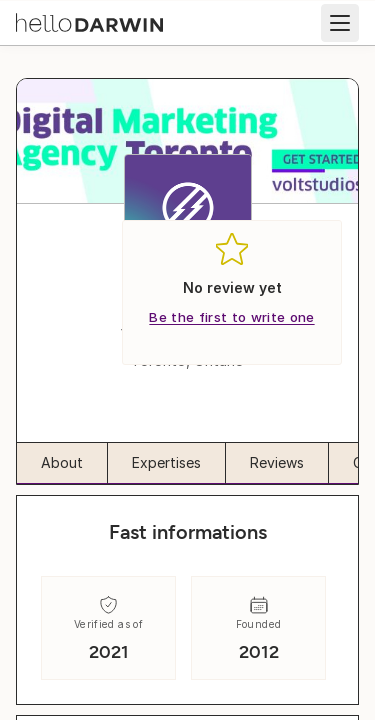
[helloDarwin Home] (89, 21)
